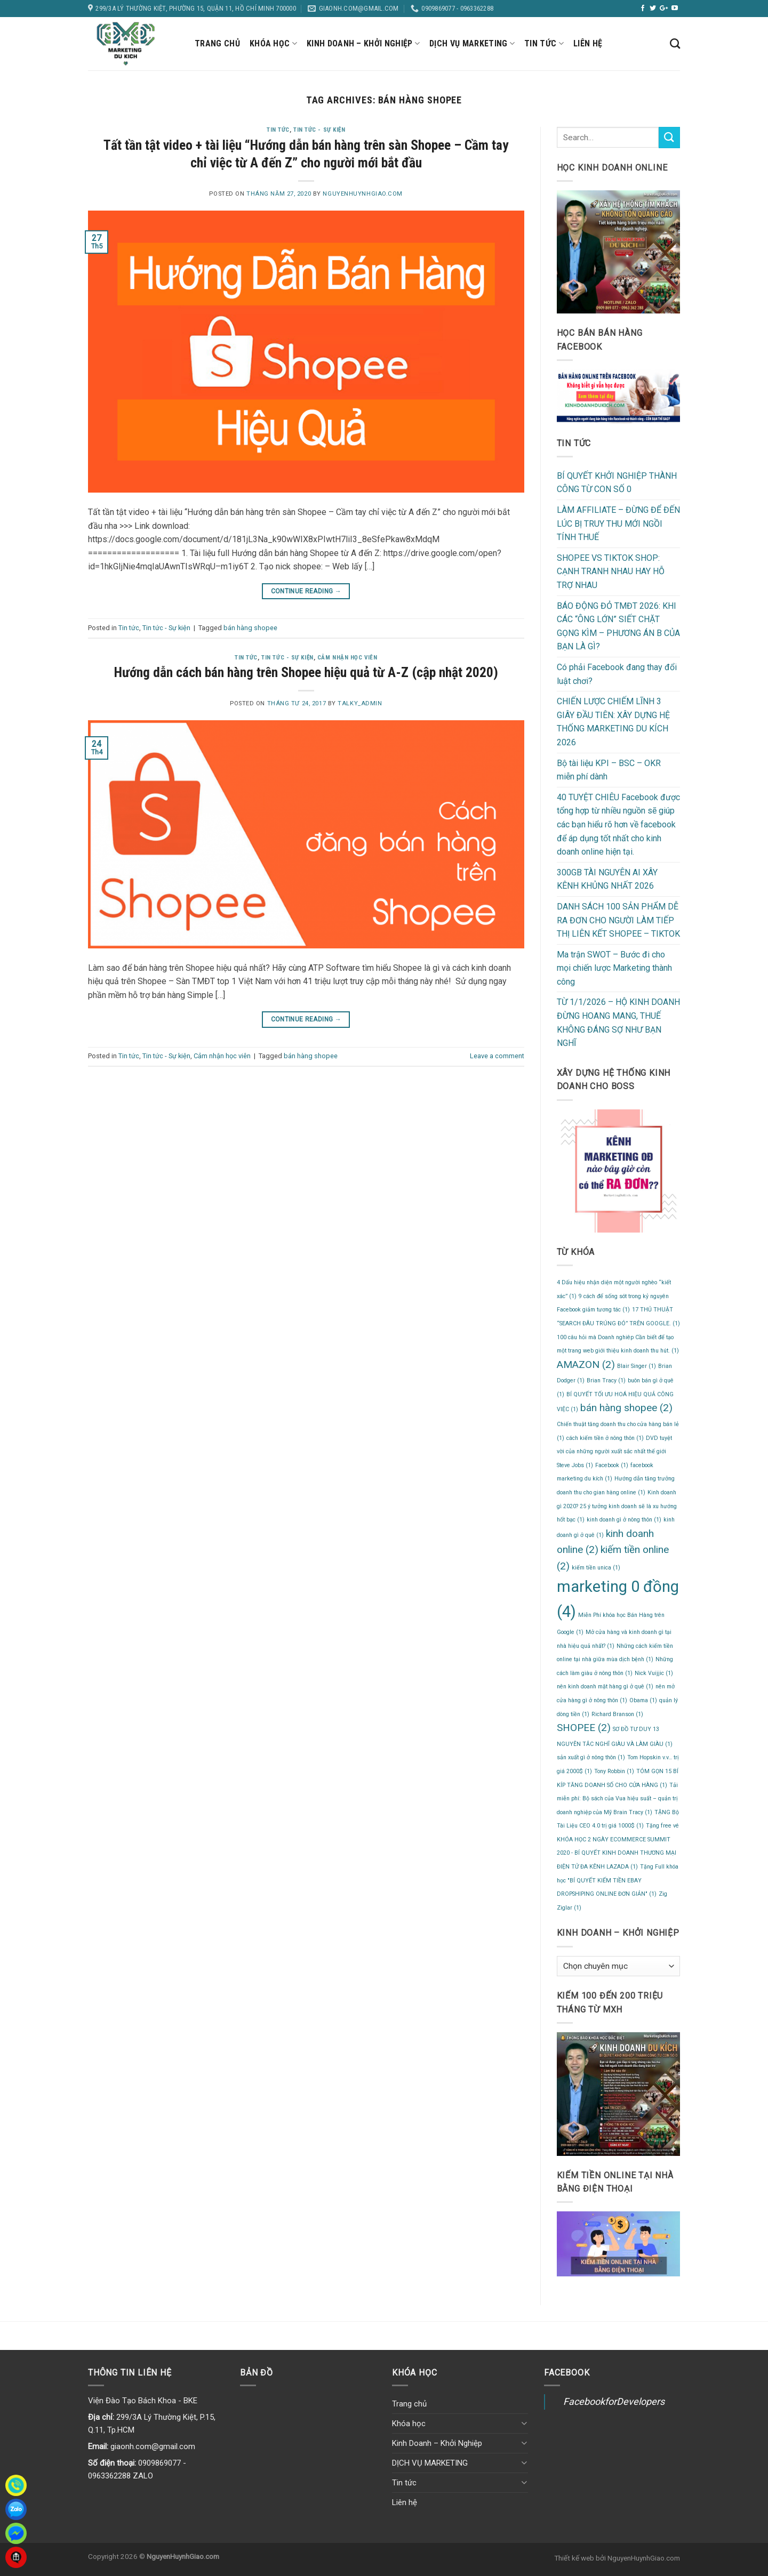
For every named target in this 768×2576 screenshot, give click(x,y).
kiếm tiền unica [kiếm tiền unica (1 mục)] (596, 1567)
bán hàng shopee (250, 628)
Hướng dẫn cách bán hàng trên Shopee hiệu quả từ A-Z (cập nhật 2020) (306, 672)
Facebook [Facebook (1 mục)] (611, 1465)
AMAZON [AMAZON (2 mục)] (586, 1364)
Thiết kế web (574, 2558)
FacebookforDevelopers (614, 2401)
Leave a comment (497, 1056)
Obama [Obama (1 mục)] (643, 1700)
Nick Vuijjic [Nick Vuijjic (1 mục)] (654, 1673)
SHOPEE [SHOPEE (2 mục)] (584, 1727)
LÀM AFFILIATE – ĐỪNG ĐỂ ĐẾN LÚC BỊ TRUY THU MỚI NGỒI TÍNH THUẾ (618, 523)
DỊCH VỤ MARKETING (472, 43)
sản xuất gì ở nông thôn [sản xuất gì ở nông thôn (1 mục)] (591, 1757)
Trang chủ (217, 43)
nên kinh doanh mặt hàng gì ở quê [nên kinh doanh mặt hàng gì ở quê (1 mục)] (605, 1686)
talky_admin (360, 703)
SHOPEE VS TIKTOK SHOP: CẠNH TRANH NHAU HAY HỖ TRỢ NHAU (611, 571)
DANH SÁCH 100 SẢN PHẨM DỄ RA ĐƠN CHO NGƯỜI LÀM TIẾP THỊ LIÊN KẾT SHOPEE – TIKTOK (618, 920)
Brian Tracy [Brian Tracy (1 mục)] (606, 1380)
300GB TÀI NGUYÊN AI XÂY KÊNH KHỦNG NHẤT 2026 (607, 879)
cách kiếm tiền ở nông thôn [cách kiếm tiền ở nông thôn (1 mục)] (605, 1438)
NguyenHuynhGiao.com (363, 193)
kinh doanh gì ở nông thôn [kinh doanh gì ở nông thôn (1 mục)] (624, 1519)
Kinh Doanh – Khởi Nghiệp (363, 43)
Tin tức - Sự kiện (319, 129)
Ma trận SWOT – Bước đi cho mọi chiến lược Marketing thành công (614, 968)
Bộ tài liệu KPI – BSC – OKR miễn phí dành (609, 770)
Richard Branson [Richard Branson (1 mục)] (617, 1714)
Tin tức (544, 43)
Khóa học (273, 43)
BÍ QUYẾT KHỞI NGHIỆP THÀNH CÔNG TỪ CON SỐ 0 (617, 483)
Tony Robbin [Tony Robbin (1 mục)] (614, 1771)
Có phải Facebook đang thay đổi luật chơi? (617, 674)
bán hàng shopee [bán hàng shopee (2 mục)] (626, 1408)
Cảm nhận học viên (347, 657)
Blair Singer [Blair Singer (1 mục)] (636, 1366)
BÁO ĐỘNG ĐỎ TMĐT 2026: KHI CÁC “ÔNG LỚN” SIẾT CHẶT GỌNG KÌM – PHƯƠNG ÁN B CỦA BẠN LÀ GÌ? (618, 626)
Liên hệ (587, 43)
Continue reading (306, 591)
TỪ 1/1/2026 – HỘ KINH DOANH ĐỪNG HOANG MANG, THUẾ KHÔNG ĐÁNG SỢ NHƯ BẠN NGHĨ (618, 1022)
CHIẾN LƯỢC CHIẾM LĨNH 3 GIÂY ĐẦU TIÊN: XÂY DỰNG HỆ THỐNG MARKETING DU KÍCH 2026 (613, 721)
